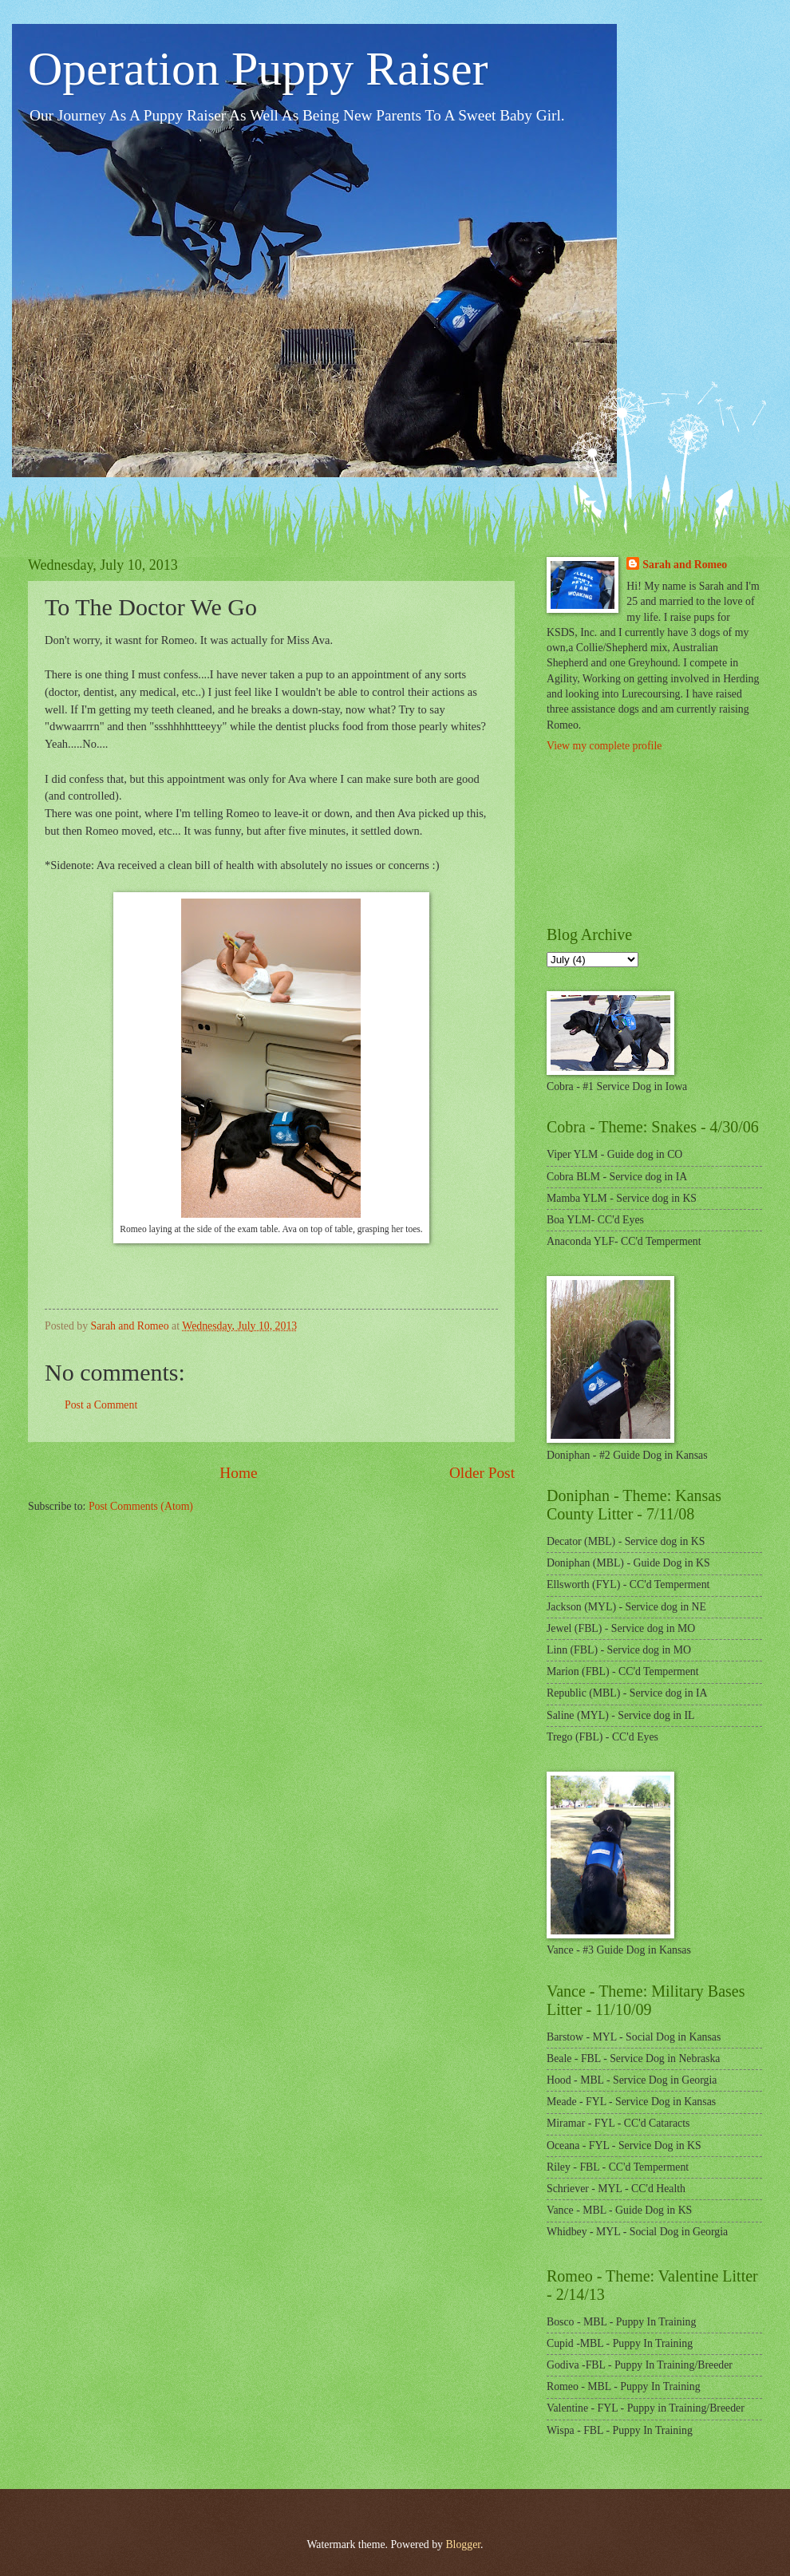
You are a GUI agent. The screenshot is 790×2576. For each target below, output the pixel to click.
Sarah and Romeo (684, 565)
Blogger (462, 2544)
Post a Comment (101, 1405)
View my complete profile (604, 746)
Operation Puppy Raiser (258, 68)
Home (238, 1472)
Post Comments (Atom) (141, 1506)
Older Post (482, 1472)
